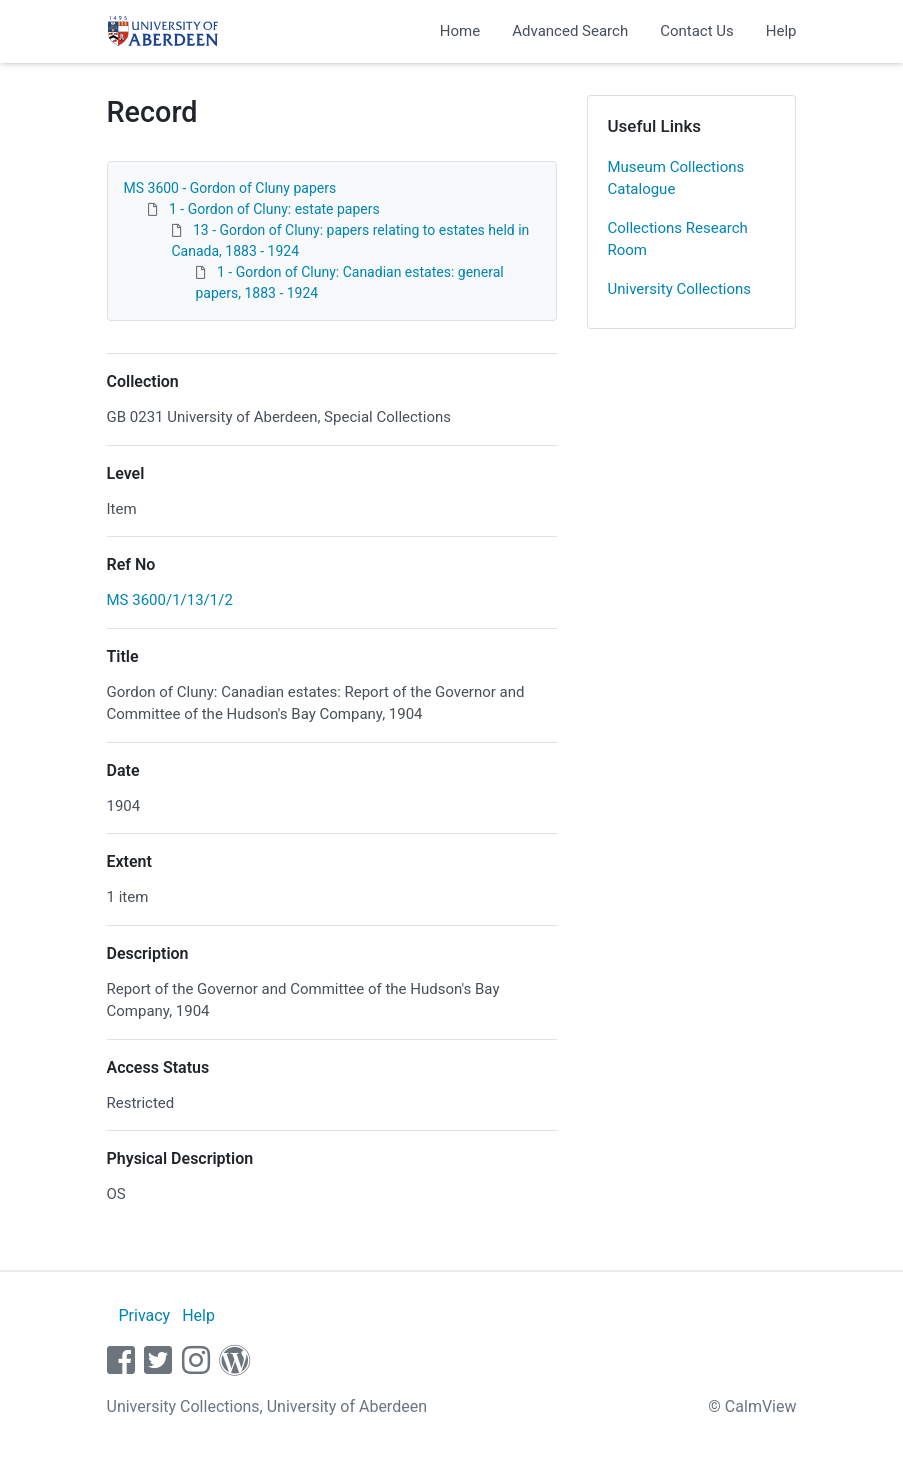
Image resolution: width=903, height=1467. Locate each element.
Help (781, 31)
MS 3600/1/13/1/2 (170, 600)
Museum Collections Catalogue (676, 178)
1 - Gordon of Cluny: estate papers (274, 209)
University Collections (680, 289)
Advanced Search (570, 31)
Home (460, 31)
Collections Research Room (678, 239)
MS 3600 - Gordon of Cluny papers (230, 188)
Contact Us (697, 31)
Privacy (144, 1315)
